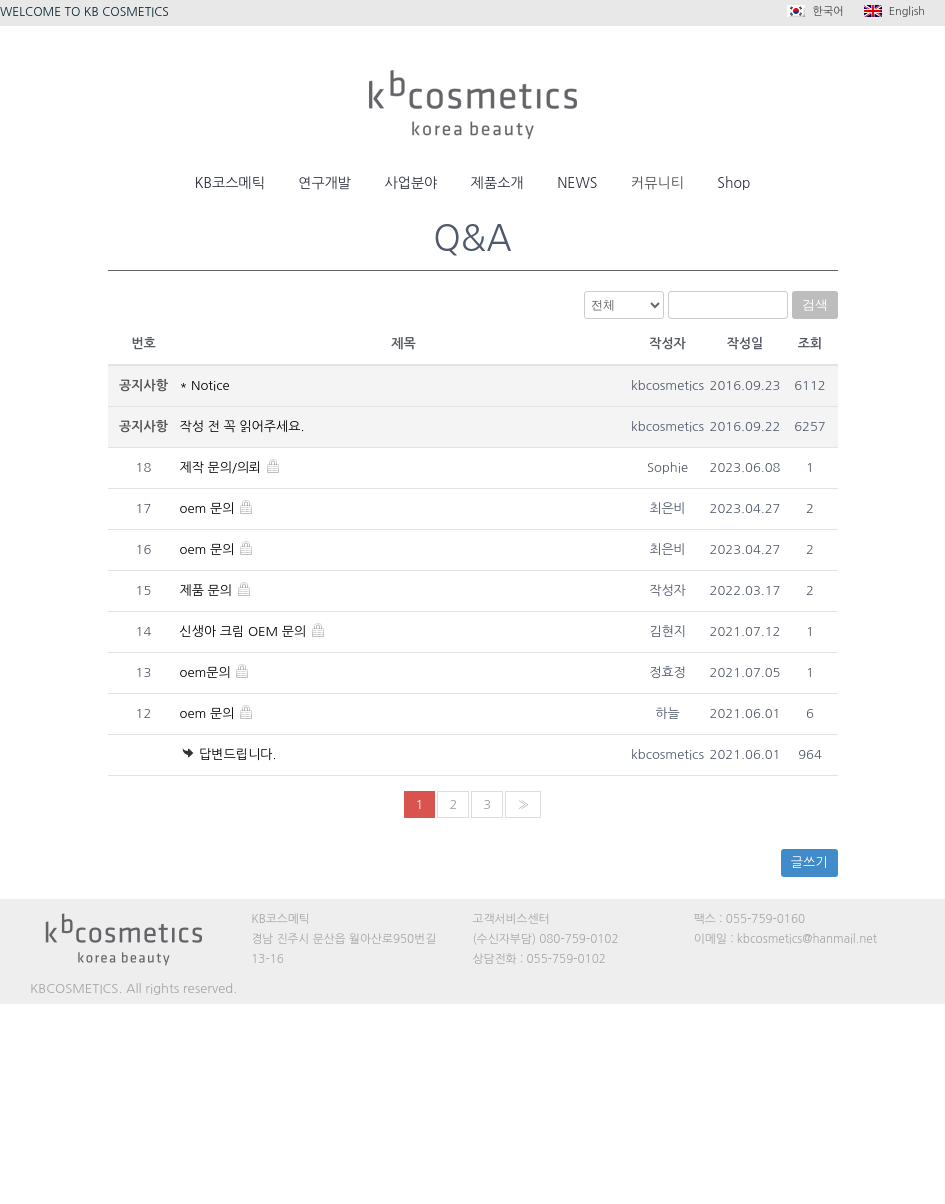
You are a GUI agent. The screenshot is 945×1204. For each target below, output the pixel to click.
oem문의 (215, 672)
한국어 (815, 11)
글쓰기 (809, 862)
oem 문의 (217, 508)
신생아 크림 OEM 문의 (253, 631)
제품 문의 (216, 590)
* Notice (205, 385)
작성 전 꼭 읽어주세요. (242, 426)
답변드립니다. (228, 754)
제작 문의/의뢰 (230, 467)
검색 (815, 304)
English (894, 11)
